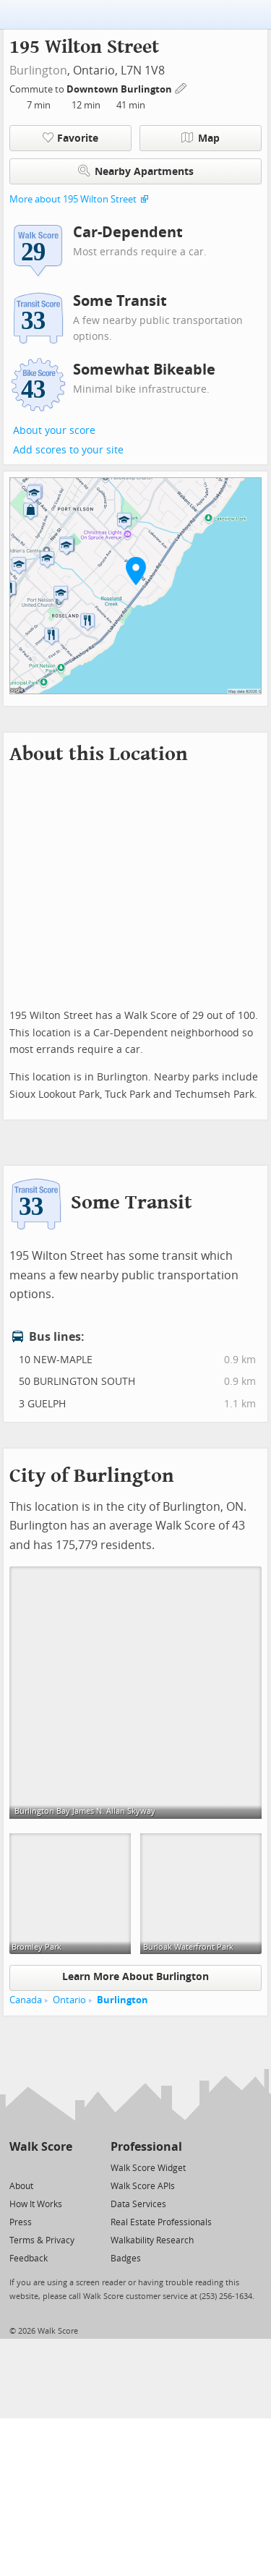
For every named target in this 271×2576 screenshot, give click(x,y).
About (21, 2186)
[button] (136, 570)
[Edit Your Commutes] (181, 87)
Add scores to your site (68, 450)
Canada (25, 2000)
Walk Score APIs (143, 2186)
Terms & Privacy (41, 2240)
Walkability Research (152, 2240)
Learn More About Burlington (135, 1977)
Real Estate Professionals (161, 2222)
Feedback (28, 2258)
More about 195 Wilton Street (73, 199)
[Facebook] (40, 2167)
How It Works (35, 2204)
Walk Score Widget (148, 2168)
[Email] (62, 2167)
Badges (126, 2258)
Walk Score (40, 2147)
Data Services (138, 2204)
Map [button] (200, 138)
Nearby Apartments (136, 171)
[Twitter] (17, 2167)
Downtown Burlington (120, 89)
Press (20, 2222)
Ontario (69, 2000)
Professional (146, 2147)
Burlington (38, 70)
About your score (54, 431)
